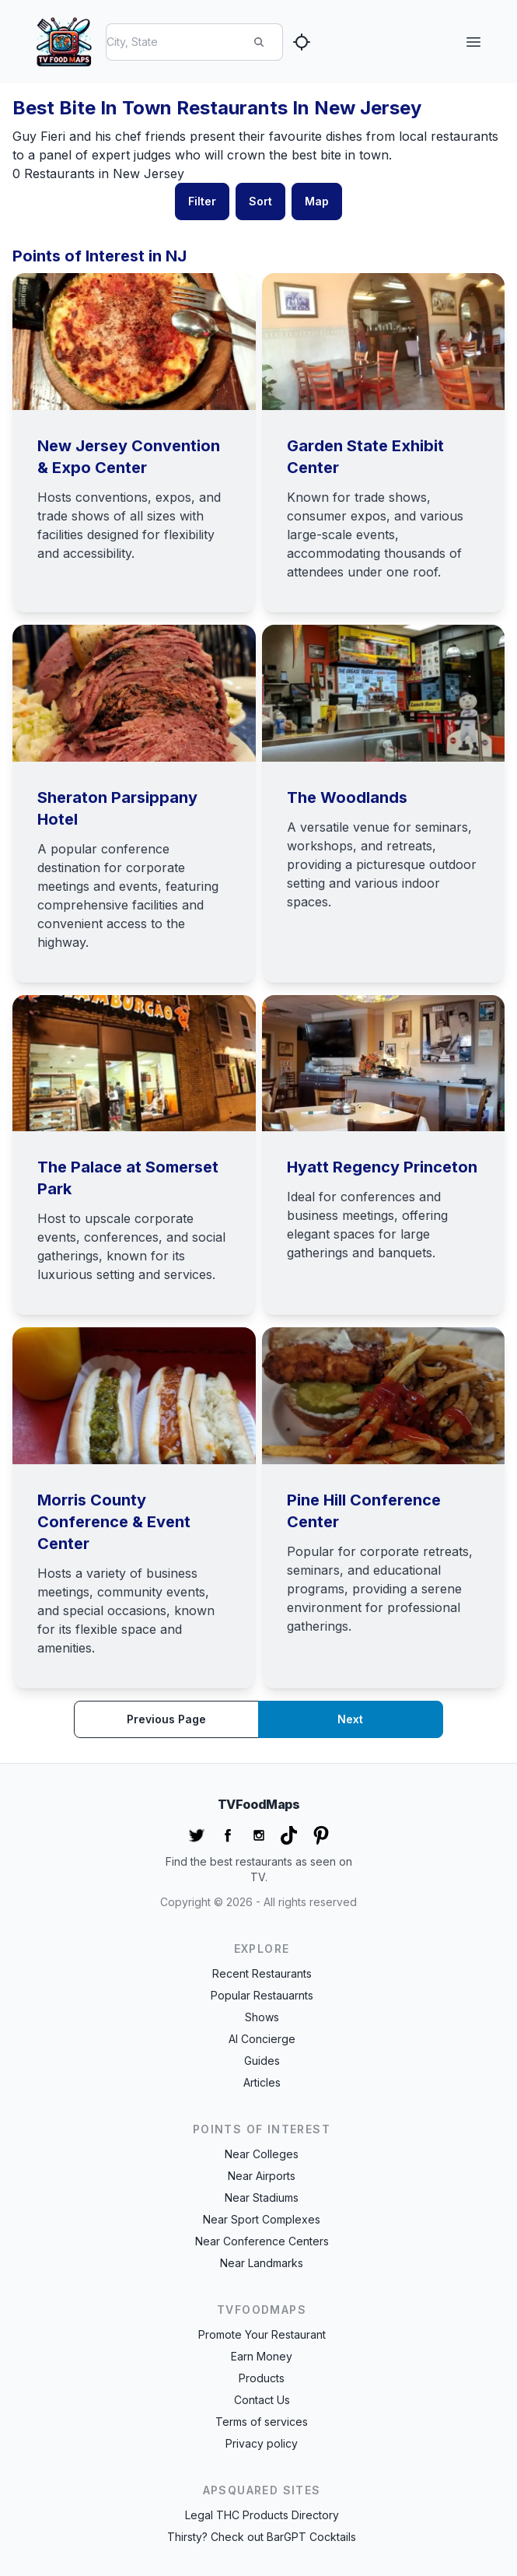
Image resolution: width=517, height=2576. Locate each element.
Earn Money (261, 2356)
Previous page (166, 1719)
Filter (202, 201)
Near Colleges (262, 2154)
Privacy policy (261, 2443)
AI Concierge (262, 2038)
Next (350, 1719)
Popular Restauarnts (262, 1995)
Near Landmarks (261, 2262)
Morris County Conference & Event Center (113, 1522)
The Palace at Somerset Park (127, 1178)
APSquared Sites (262, 2490)
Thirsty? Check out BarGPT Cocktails (261, 2536)
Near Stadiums (262, 2197)
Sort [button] (260, 201)
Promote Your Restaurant (262, 2334)
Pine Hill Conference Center (364, 1511)
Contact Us (262, 2399)
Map (317, 201)
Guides (262, 2060)
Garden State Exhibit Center (365, 456)
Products (262, 2378)
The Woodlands (347, 797)
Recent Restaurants (262, 1973)
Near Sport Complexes (261, 2219)
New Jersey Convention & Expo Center (128, 456)
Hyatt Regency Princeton (382, 1167)
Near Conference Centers (262, 2241)
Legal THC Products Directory (262, 2515)
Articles (262, 2082)
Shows (262, 2017)
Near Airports (261, 2175)
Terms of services (261, 2421)
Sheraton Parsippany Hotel (117, 808)
